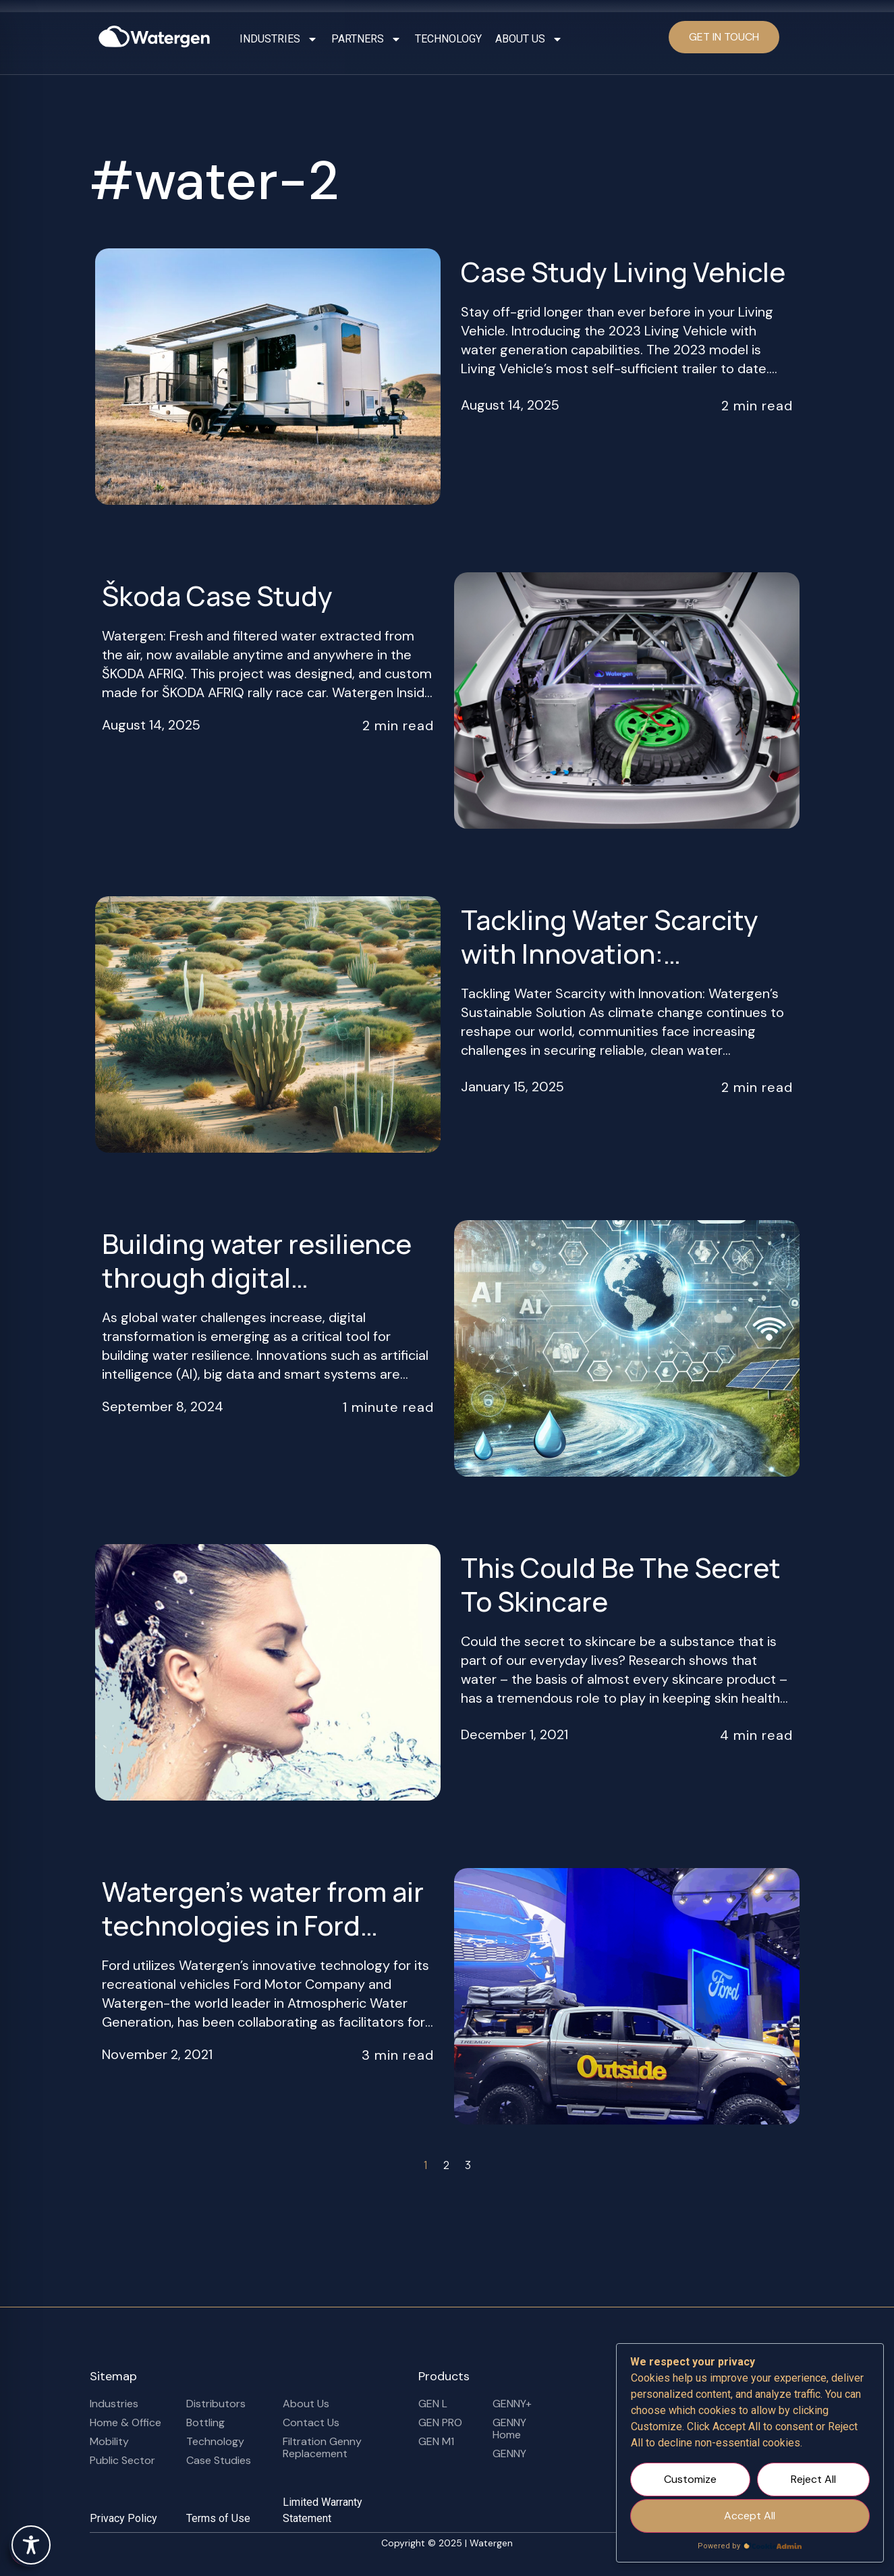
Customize (690, 2479)
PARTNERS (366, 39)
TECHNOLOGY (448, 38)
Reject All (813, 2479)
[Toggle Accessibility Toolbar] (31, 2545)
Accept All (749, 2516)
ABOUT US (529, 39)
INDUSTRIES (279, 39)
